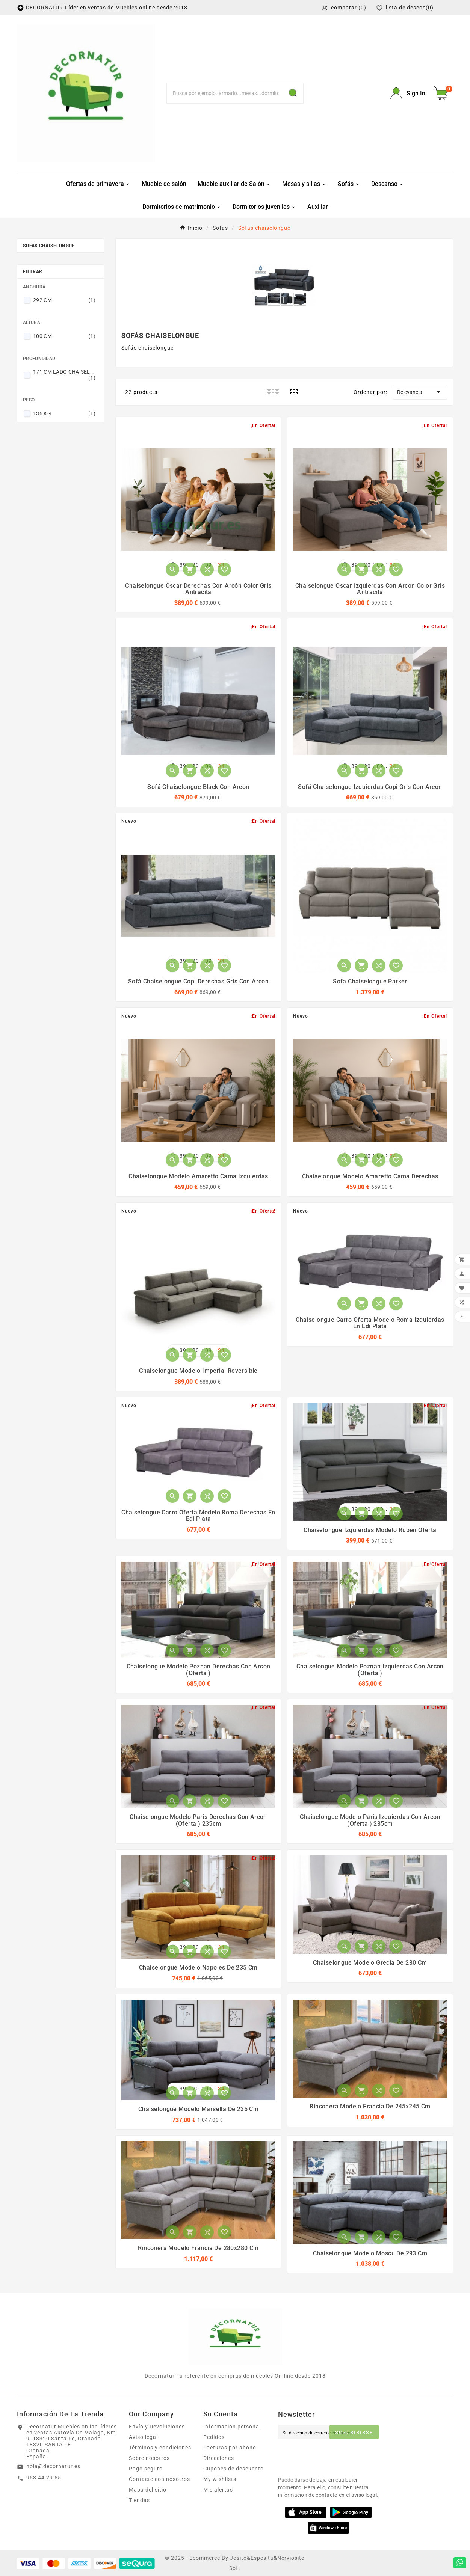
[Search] (293, 93)
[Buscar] (225, 93)
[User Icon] (407, 93)
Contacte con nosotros (159, 2479)
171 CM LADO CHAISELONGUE (64, 375)
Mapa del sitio (147, 2490)
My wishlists (219, 2479)
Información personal (232, 2427)
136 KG (64, 413)
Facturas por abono (229, 2448)
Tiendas (139, 2500)
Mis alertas (218, 2490)
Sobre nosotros (149, 2458)
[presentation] (335, 2455)
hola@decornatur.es (53, 2466)
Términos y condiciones (160, 2448)
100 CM (64, 336)
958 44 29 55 (43, 2478)
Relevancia (420, 392)
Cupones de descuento (233, 2469)
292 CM (64, 300)
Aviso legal (143, 2437)
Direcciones (218, 2458)
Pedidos (214, 2437)
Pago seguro (146, 2469)
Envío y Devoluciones (157, 2427)
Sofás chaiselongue (48, 246)
